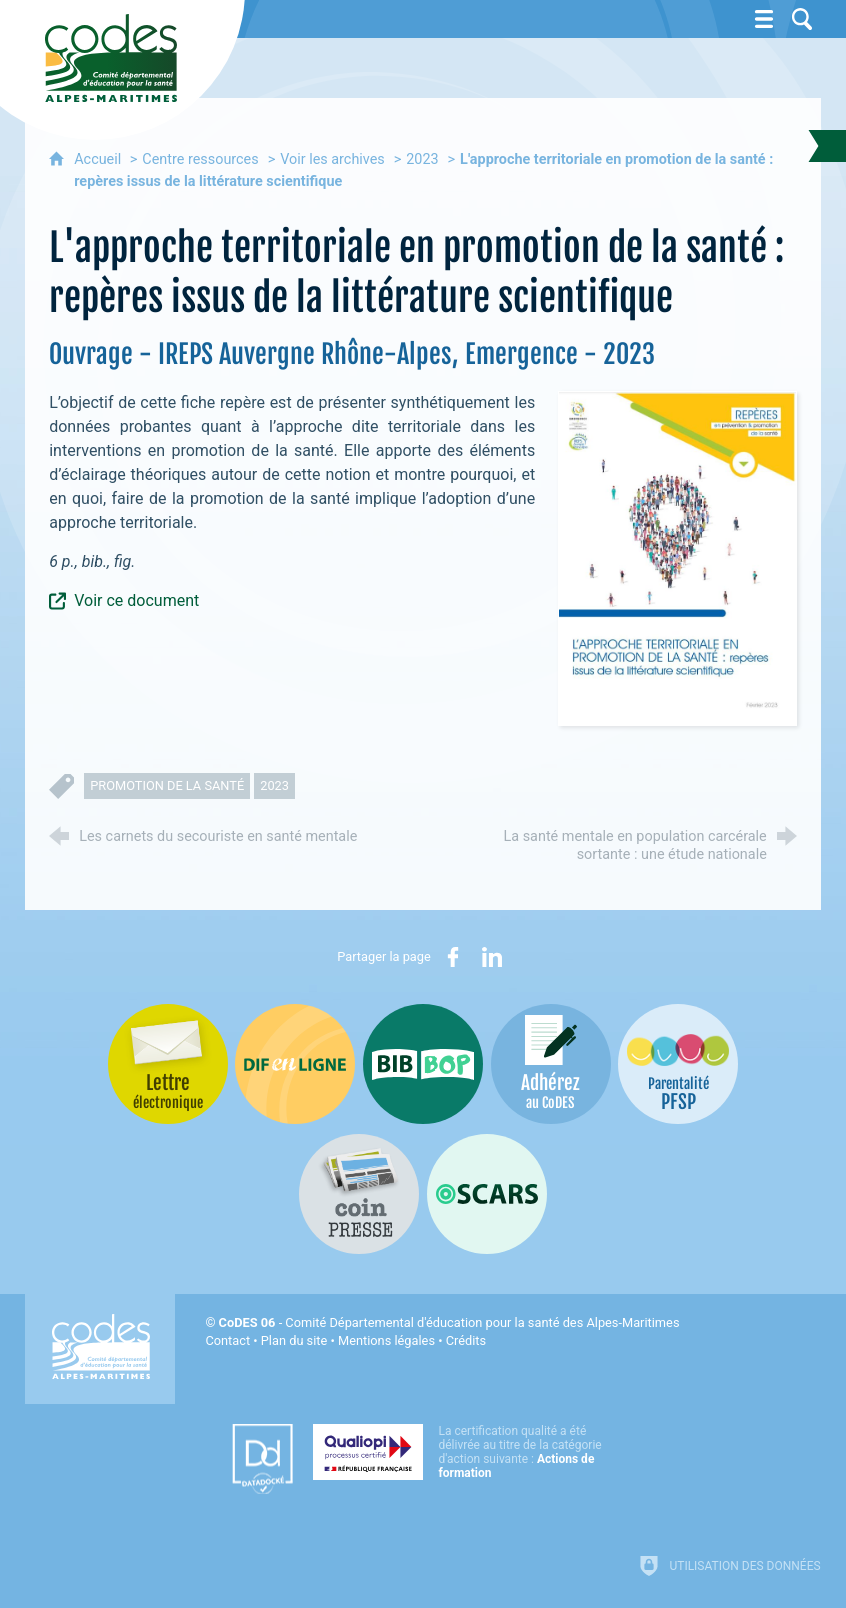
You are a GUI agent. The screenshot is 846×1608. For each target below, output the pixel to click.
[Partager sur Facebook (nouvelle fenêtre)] (453, 957)
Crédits (466, 1340)
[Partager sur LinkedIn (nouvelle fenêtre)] (492, 957)
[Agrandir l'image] (677, 557)
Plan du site (294, 1340)
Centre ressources (200, 159)
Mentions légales (386, 1340)
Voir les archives (332, 159)
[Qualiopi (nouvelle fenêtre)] (463, 1452)
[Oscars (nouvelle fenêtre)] (487, 1194)
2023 (422, 159)
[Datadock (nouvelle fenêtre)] (262, 1459)
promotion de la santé (167, 785)
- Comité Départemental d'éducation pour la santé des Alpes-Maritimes (449, 1322)
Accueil (99, 159)
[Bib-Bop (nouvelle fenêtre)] (423, 1064)
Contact (227, 1340)
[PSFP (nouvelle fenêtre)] (678, 1064)
